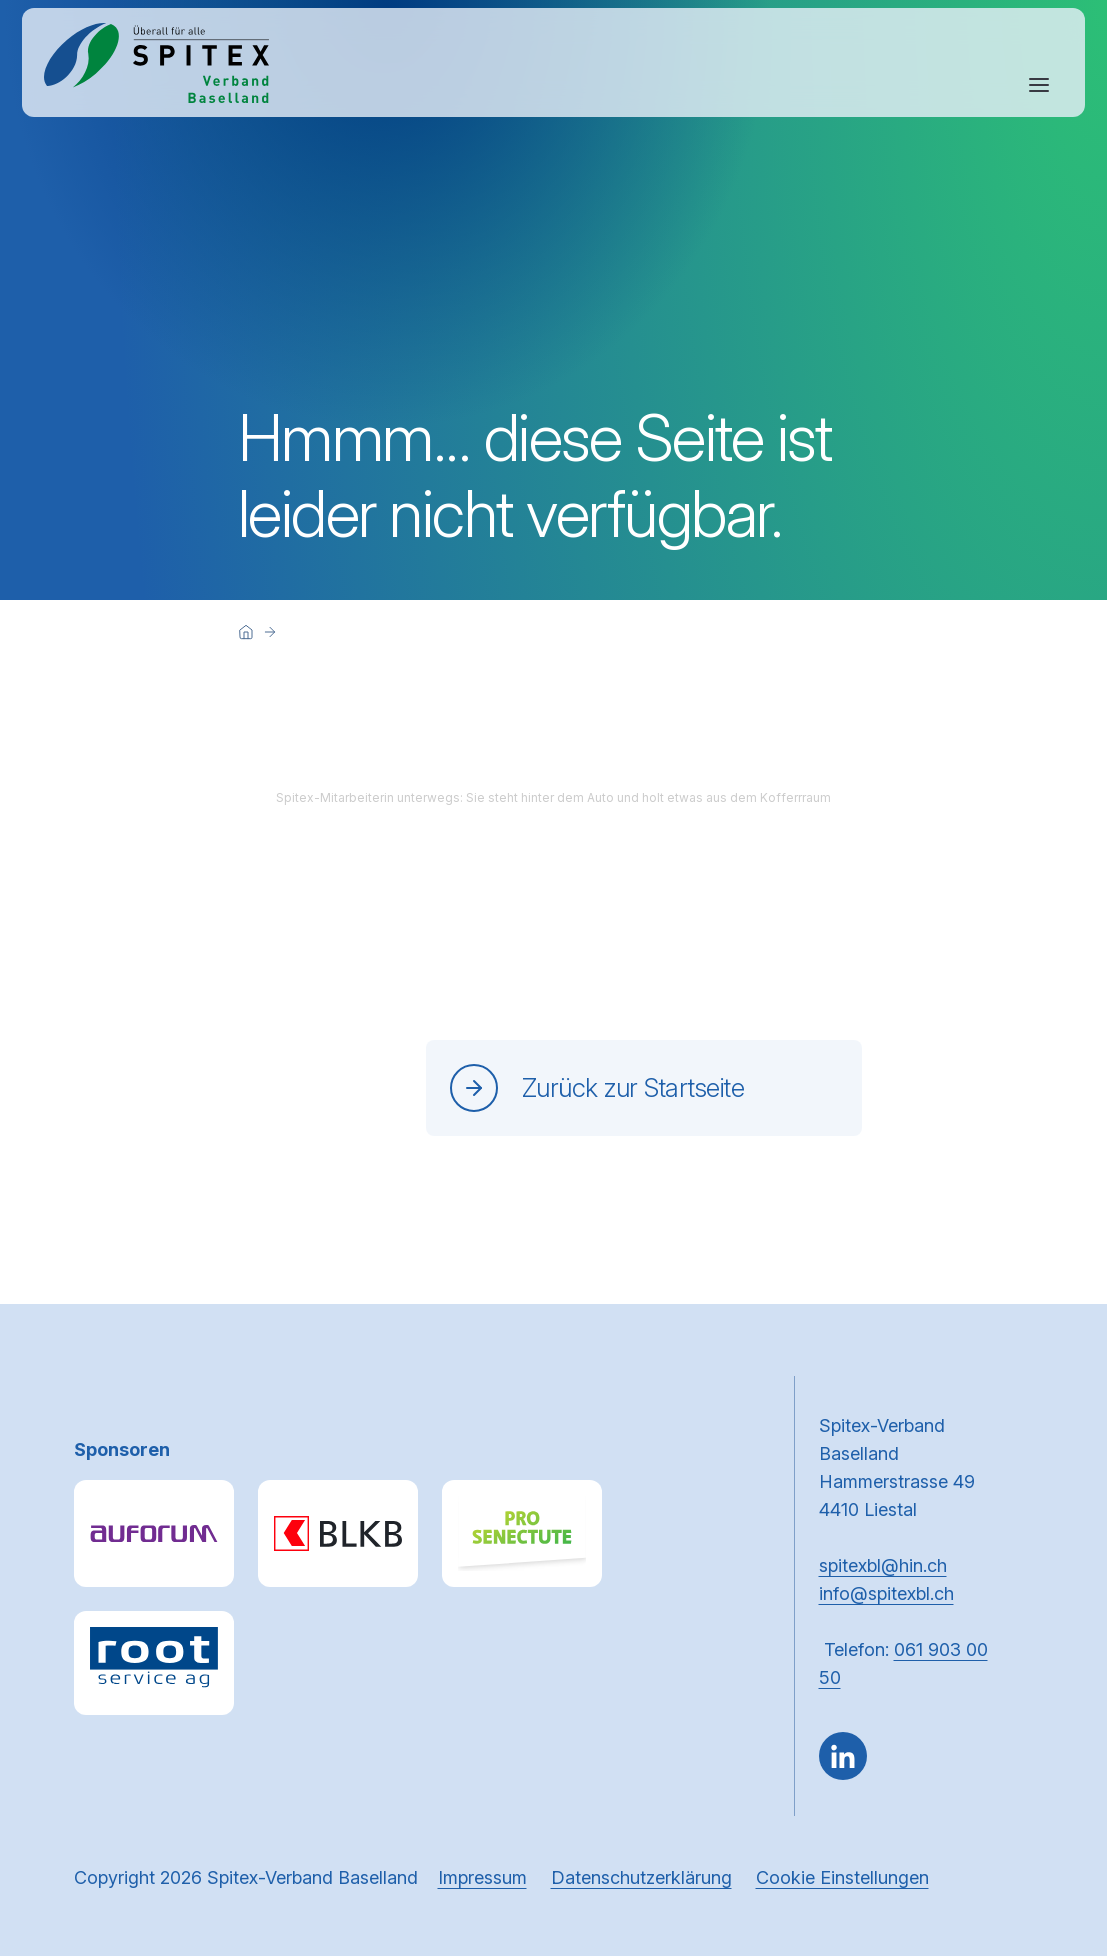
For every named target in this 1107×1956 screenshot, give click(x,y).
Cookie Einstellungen (842, 1877)
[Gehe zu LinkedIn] (843, 1756)
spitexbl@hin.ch (883, 1565)
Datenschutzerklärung (641, 1877)
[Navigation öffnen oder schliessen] (1039, 85)
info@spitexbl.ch (886, 1593)
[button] (1049, 1829)
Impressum (482, 1877)
